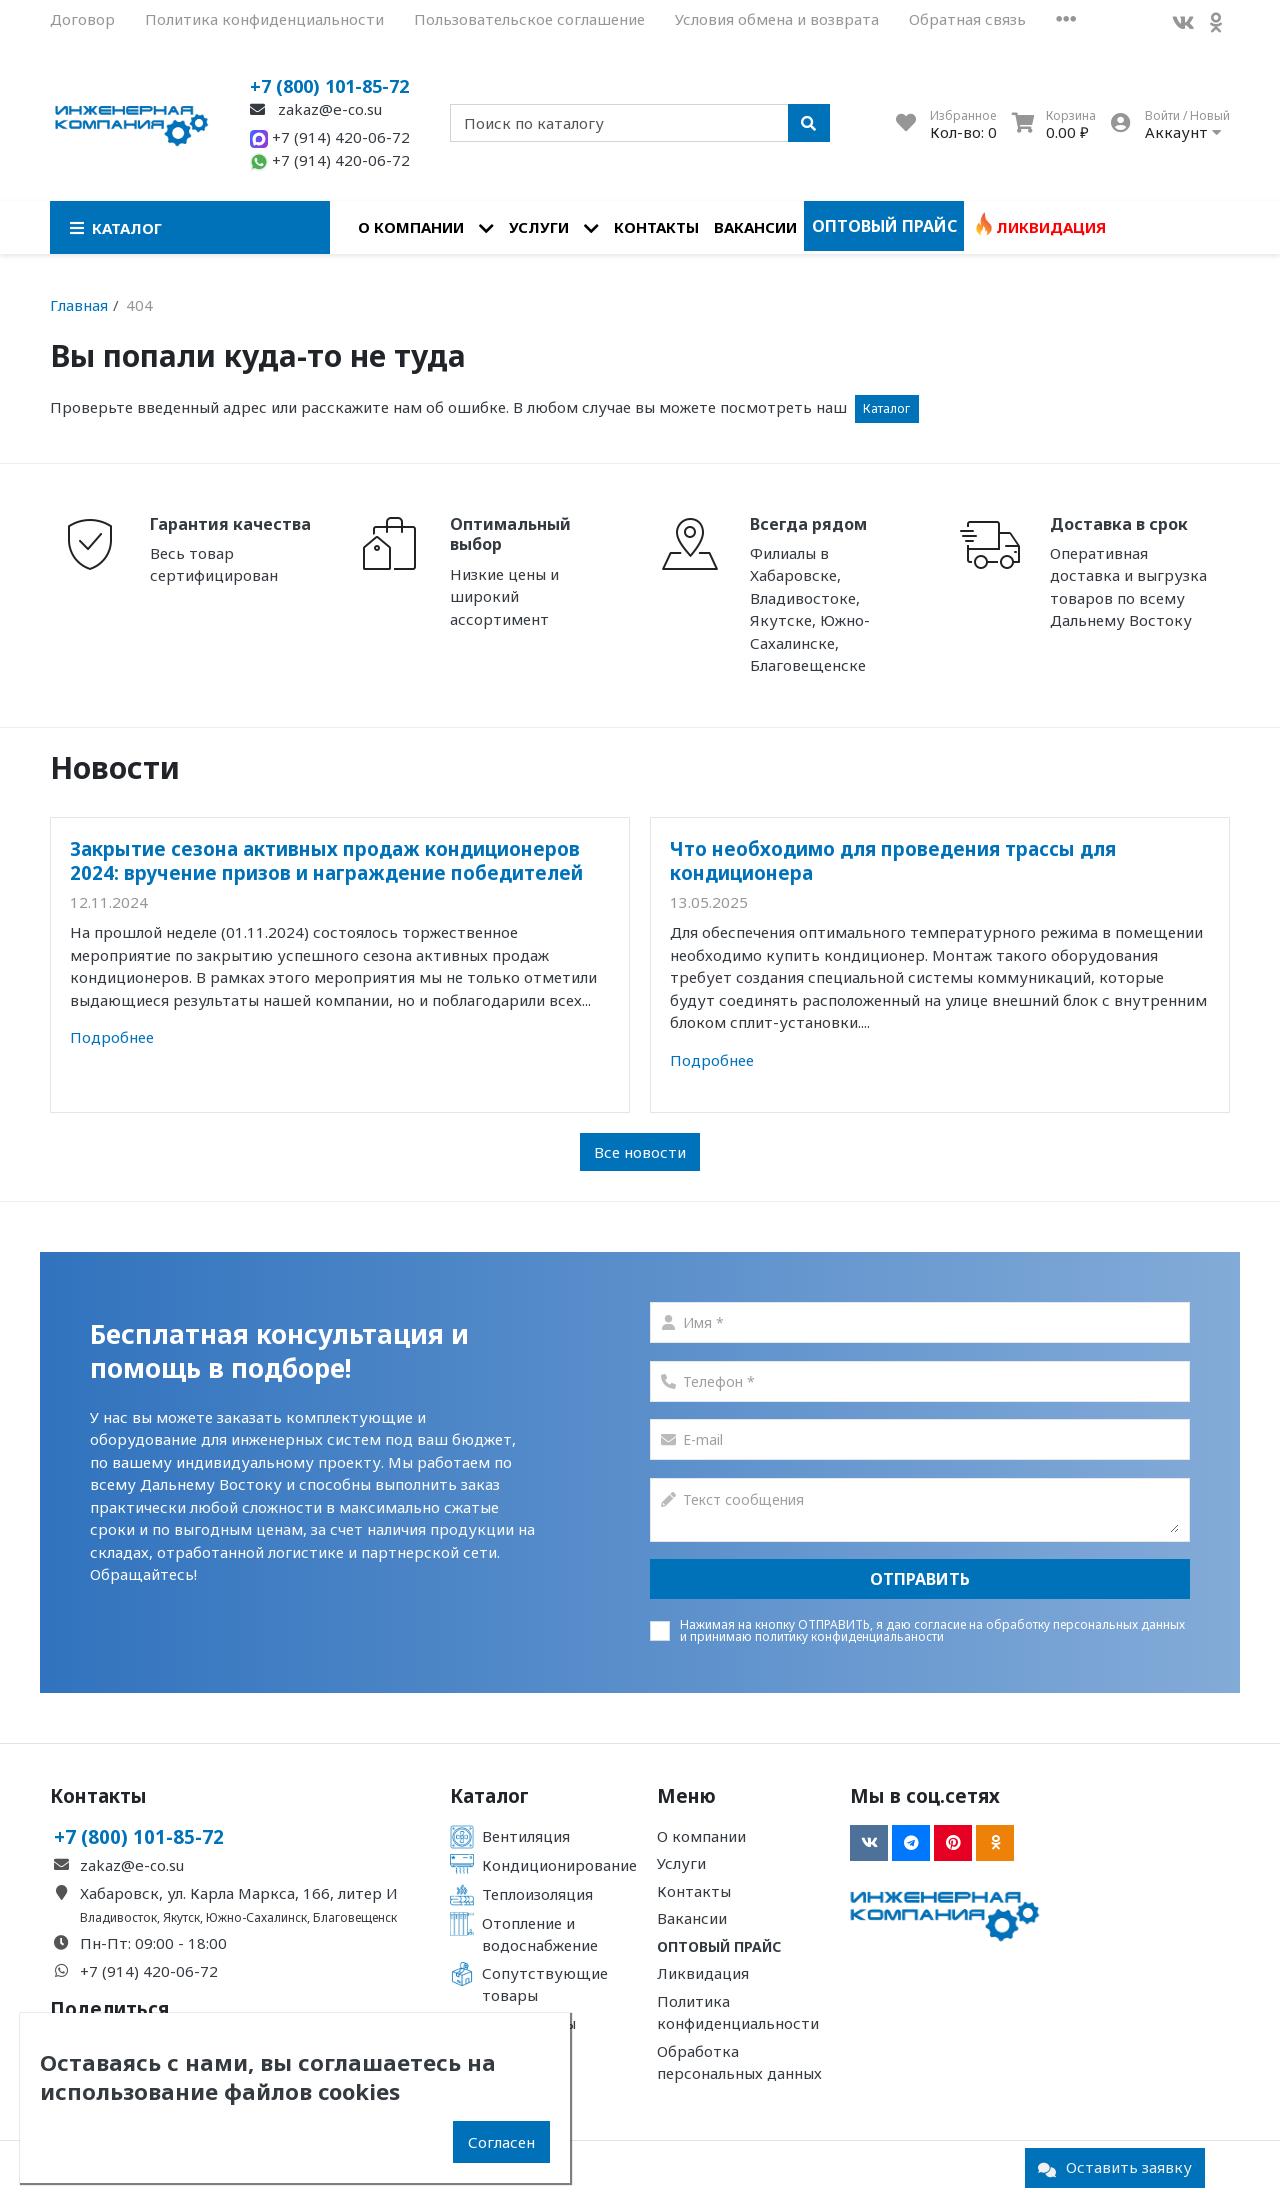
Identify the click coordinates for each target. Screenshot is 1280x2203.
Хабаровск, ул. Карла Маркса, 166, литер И (239, 1893)
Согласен (501, 2142)
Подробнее (112, 1037)
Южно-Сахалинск (256, 1917)
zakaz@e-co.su (316, 109)
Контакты (656, 227)
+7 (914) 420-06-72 (330, 137)
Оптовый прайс (884, 226)
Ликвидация (1051, 227)
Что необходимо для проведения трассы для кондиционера (893, 860)
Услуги (539, 227)
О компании (411, 227)
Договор (82, 19)
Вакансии (755, 227)
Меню (686, 1796)
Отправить (920, 1579)
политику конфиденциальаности (849, 1636)
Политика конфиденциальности (264, 19)
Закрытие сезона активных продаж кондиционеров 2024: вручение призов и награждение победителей (326, 860)
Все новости (640, 1152)
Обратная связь (967, 19)
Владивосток (118, 1917)
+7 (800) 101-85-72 (329, 86)
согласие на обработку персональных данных (1049, 1624)
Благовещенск (355, 1917)
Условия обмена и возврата (777, 19)
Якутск (181, 1917)
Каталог (886, 408)
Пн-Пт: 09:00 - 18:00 (153, 1943)
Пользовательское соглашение (529, 19)
